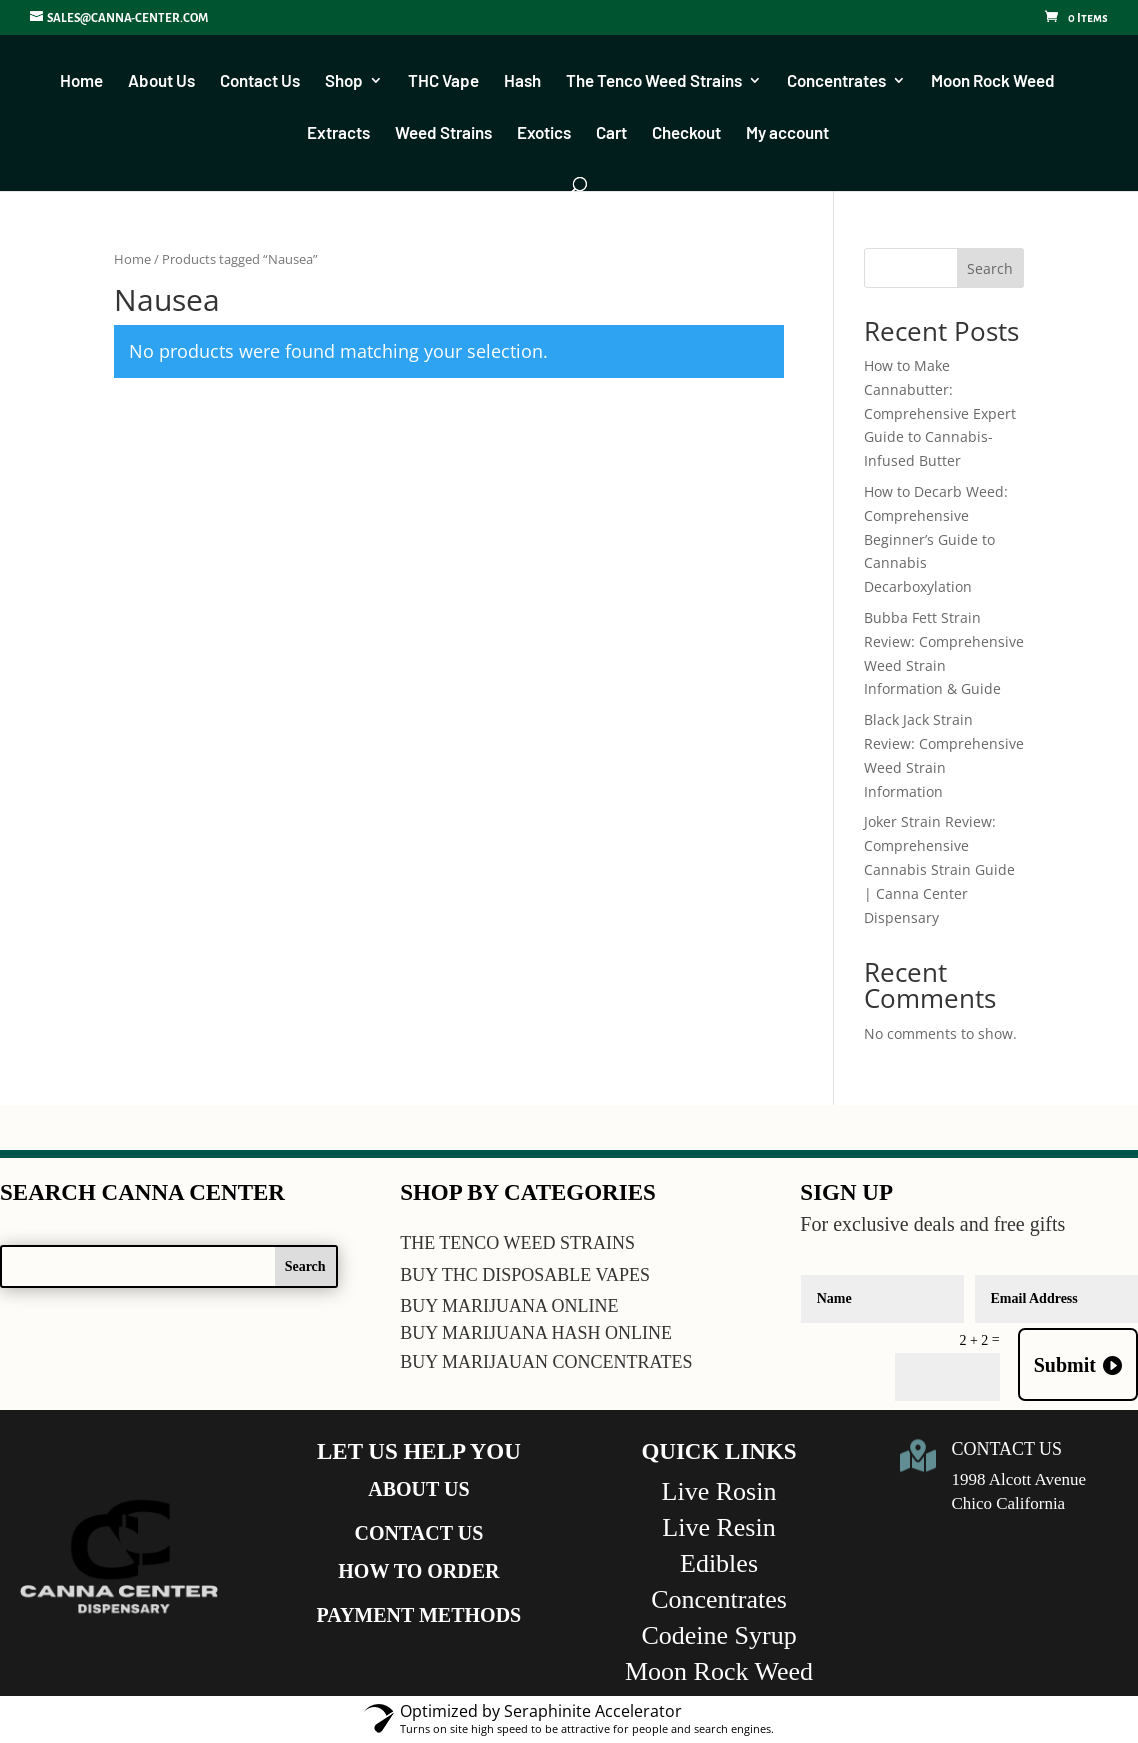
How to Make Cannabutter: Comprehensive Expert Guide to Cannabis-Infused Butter (940, 414)
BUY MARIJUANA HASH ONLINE (536, 1334)
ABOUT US (418, 1490)
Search (990, 269)
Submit (1065, 1366)
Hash (522, 81)
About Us (161, 81)
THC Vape (443, 81)
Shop (344, 81)
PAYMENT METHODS (419, 1616)
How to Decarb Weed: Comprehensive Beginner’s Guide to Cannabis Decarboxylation (936, 540)
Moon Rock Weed (993, 81)
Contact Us (260, 81)
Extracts (338, 133)
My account (787, 133)
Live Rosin (719, 1492)
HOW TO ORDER (418, 1572)
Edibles (719, 1564)
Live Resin (718, 1528)
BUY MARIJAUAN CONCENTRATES (546, 1363)
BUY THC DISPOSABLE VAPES (525, 1276)
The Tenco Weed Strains (654, 81)
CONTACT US (419, 1534)
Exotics (544, 133)
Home (81, 81)
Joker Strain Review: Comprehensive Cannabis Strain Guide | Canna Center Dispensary (939, 870)
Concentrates (836, 81)
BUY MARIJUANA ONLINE (509, 1307)
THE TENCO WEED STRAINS (517, 1244)
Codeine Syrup (718, 1636)
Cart (611, 133)
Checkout (686, 133)
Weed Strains (443, 133)
